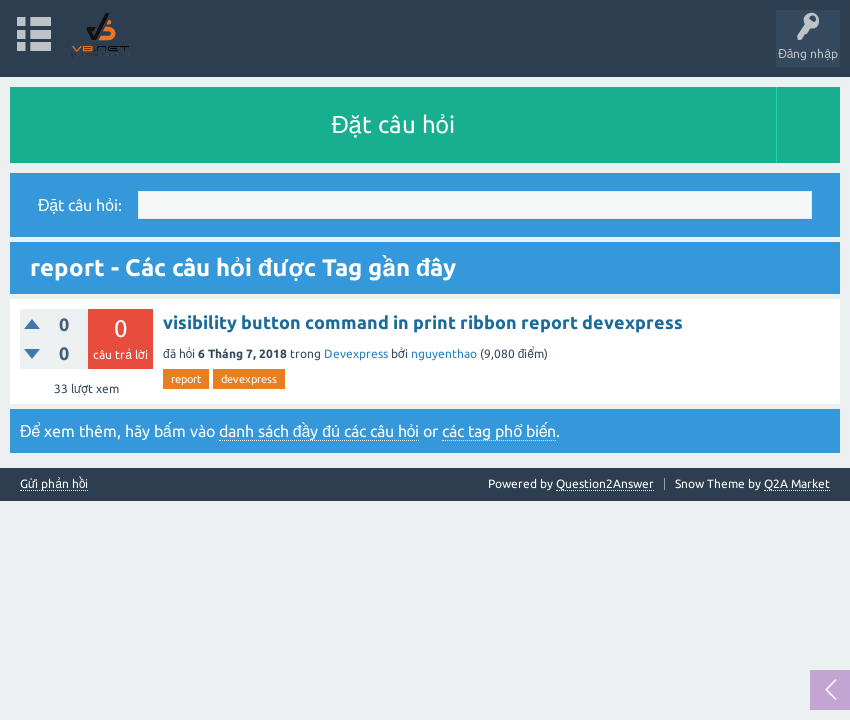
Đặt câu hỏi (392, 124)
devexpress (249, 379)
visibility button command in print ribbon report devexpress (423, 322)
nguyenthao (444, 353)
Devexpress (356, 353)
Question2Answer (605, 483)
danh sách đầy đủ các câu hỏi (319, 431)
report (186, 379)
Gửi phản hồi (54, 484)
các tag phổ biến (499, 431)
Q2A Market (797, 483)
